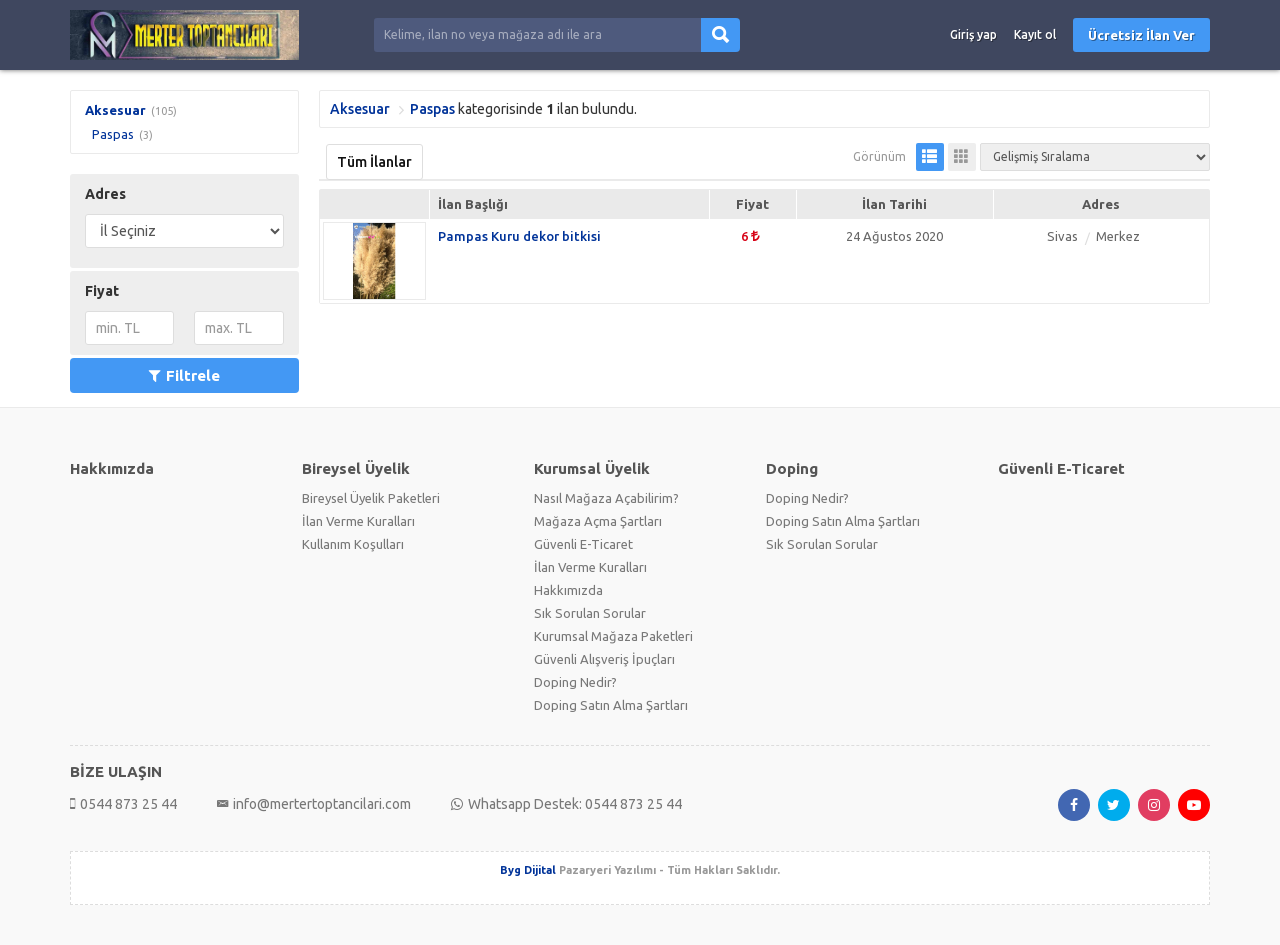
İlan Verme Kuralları (358, 521)
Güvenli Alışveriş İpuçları (604, 659)
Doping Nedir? (575, 682)
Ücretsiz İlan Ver (1141, 35)
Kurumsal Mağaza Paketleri (613, 636)
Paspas (113, 134)
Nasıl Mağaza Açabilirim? (606, 498)
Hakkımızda (568, 590)
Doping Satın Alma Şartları (611, 705)
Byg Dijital (528, 870)
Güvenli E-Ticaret (583, 544)
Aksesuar (115, 110)
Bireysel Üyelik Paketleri (371, 498)
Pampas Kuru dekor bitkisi (519, 236)
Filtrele (184, 375)
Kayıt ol (1035, 34)
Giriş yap (973, 34)
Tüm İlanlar (374, 162)
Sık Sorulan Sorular (590, 613)
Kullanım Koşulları (353, 544)
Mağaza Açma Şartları (598, 521)
